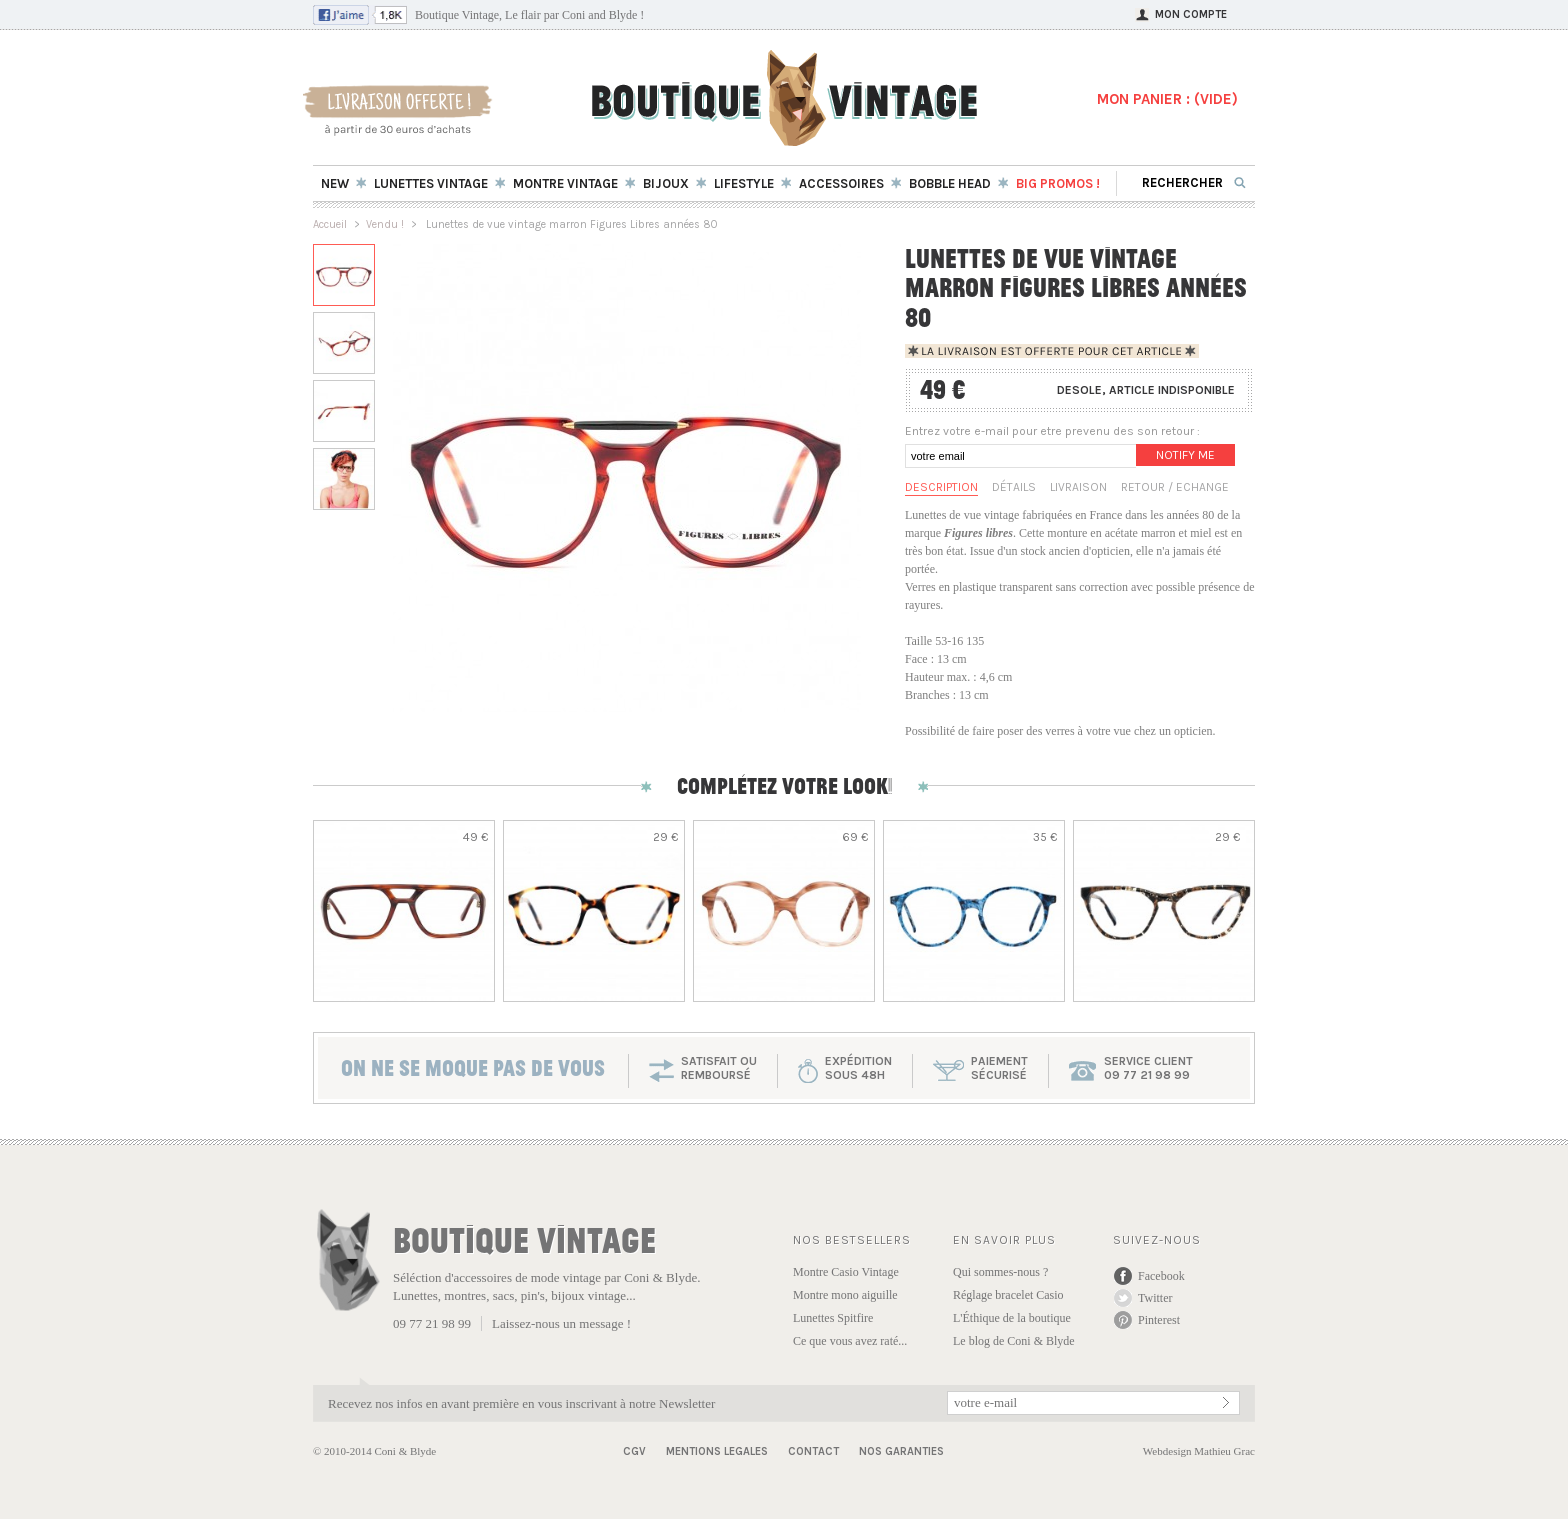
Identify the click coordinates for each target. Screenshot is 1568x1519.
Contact (813, 1451)
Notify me (1185, 455)
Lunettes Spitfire (833, 1318)
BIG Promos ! (1058, 183)
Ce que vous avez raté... (850, 1341)
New (335, 183)
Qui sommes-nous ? (1000, 1272)
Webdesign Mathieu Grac (1199, 1451)
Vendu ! (385, 224)
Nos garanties (901, 1451)
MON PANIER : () (1167, 99)
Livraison (1078, 487)
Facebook (1161, 1276)
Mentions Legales (717, 1451)
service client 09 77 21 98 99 (1148, 1068)
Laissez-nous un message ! (561, 1323)
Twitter (1155, 1298)
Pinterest (1159, 1320)
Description (941, 487)
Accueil (330, 224)
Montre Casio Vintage (846, 1272)
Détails (1014, 487)
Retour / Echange (1175, 487)
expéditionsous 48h (858, 1068)
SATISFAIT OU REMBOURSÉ (719, 1068)
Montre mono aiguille (845, 1295)
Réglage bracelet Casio (1008, 1295)
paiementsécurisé (999, 1068)
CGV (634, 1451)
